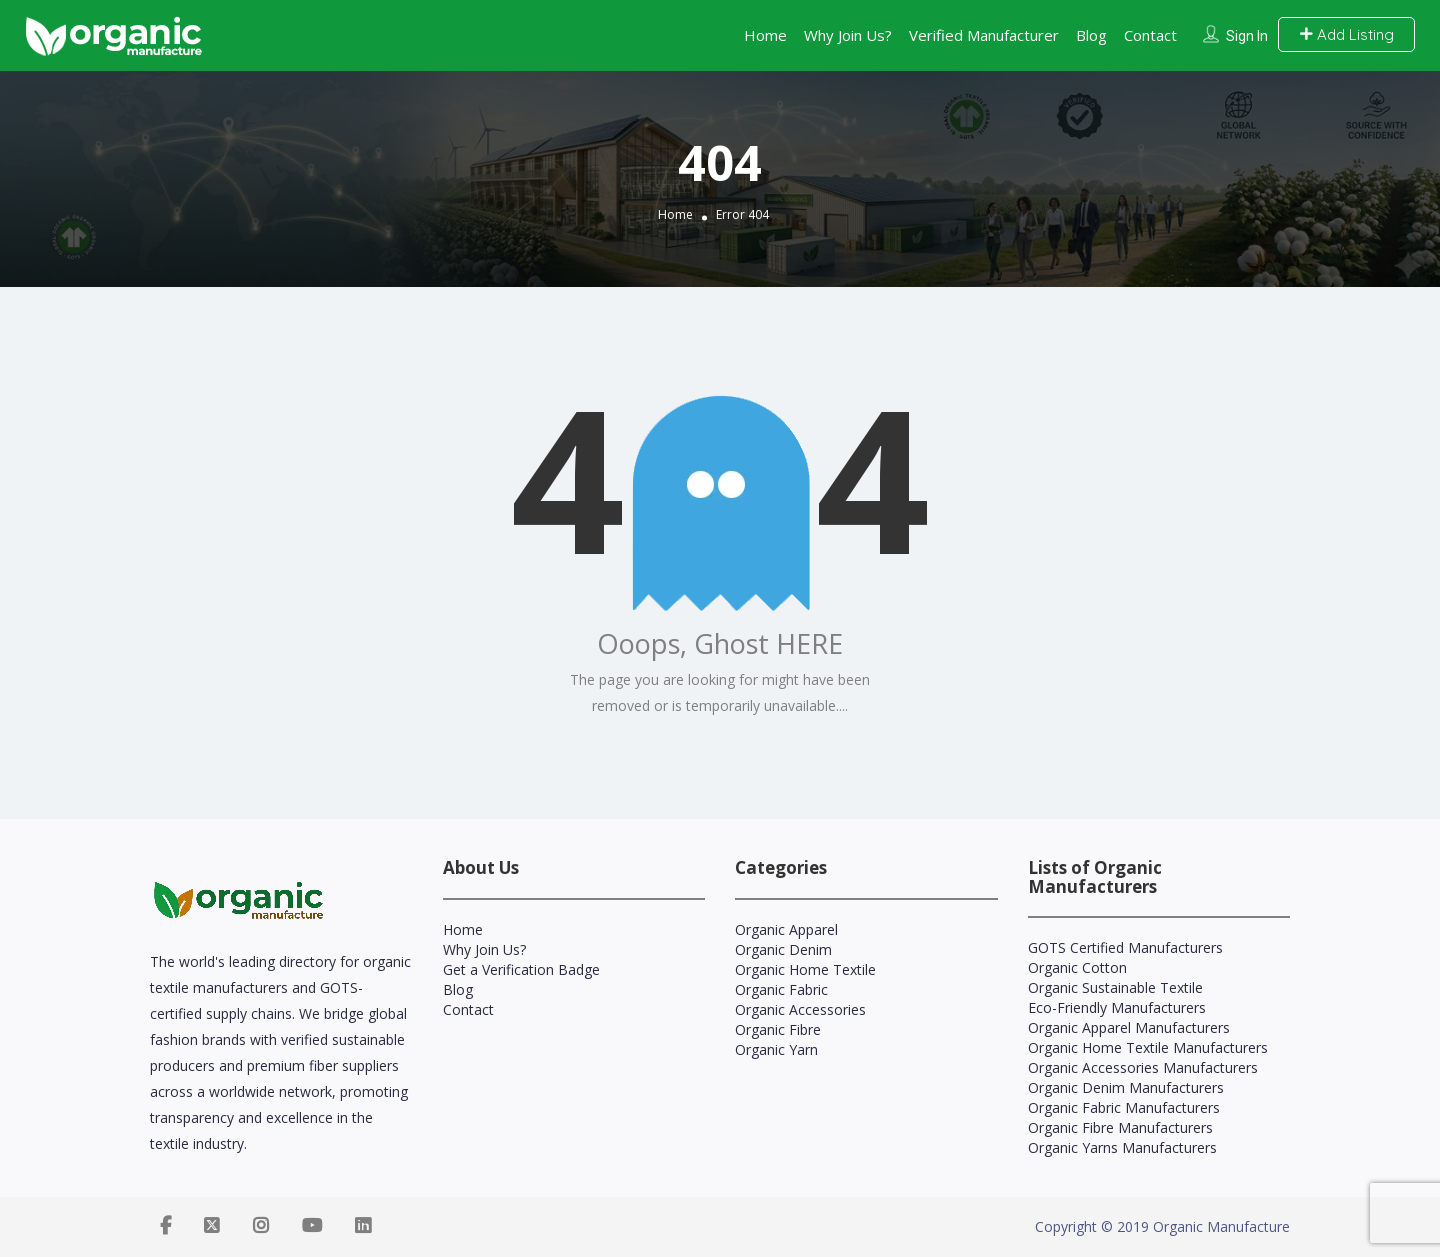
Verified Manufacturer (984, 35)
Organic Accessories (800, 1009)
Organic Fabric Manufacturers (1124, 1107)
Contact (1150, 35)
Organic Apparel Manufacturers (1129, 1027)
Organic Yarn (776, 1049)
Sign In (1247, 36)
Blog (1091, 35)
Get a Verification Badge (521, 969)
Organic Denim (783, 949)
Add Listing (1346, 34)
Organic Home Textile (805, 969)
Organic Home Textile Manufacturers (1148, 1047)
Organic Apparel (786, 929)
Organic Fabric (781, 989)
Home (765, 35)
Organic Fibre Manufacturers (1120, 1127)
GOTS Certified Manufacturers (1125, 947)
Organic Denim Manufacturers (1126, 1087)
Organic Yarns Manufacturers (1122, 1147)
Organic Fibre (778, 1029)
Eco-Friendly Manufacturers (1117, 1007)
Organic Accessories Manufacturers (1143, 1067)
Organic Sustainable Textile (1115, 987)
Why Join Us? (848, 35)
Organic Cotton (1077, 967)
